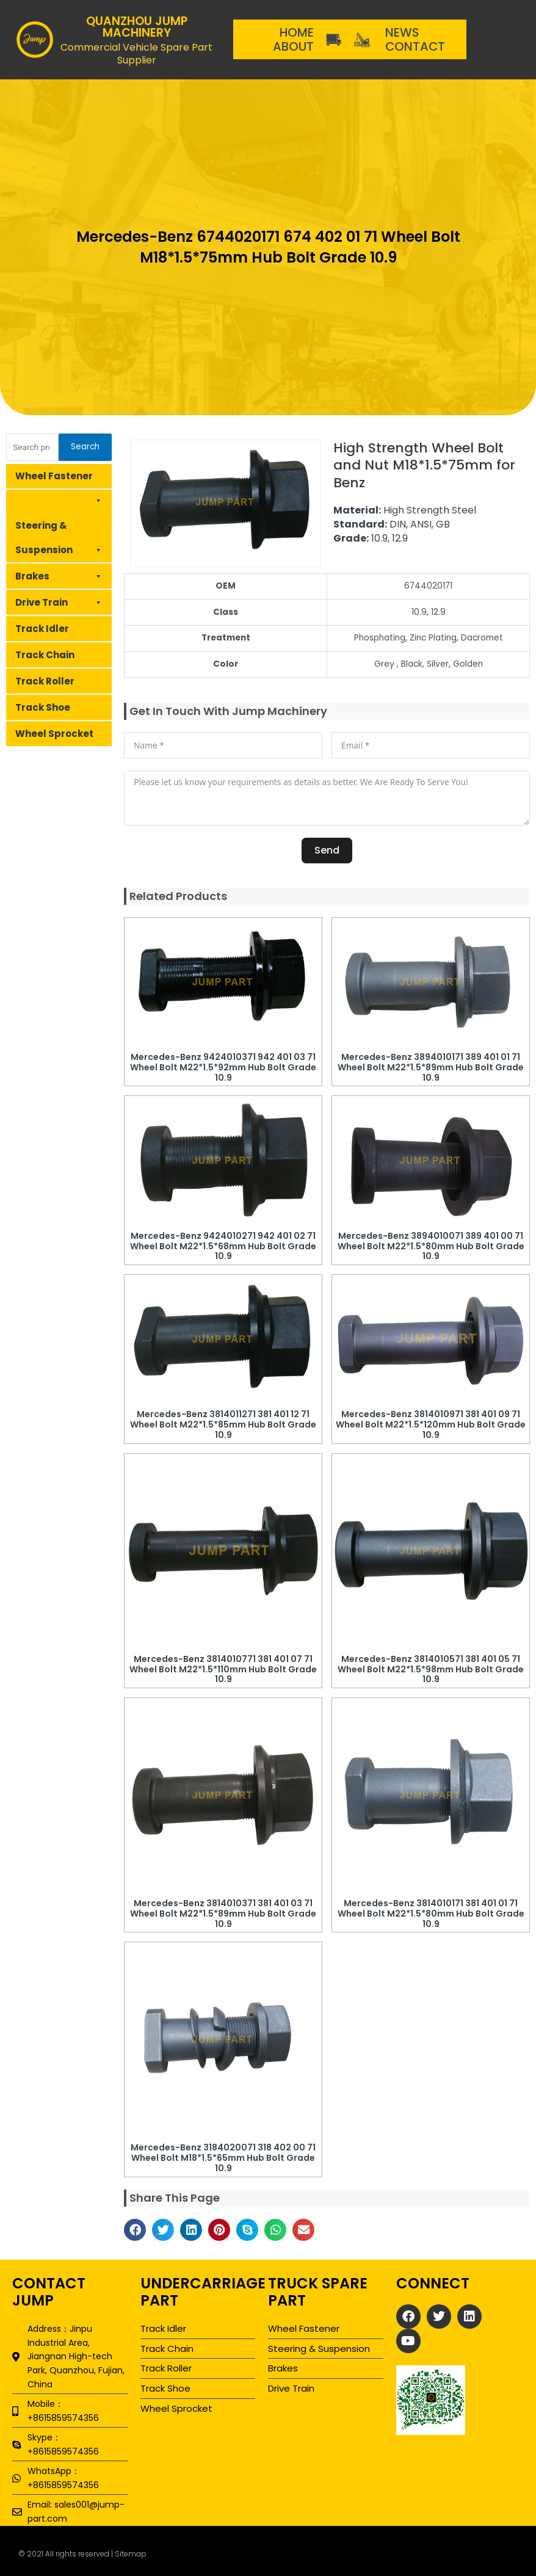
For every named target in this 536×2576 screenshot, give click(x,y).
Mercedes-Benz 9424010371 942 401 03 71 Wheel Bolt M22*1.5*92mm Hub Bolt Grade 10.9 (223, 1067)
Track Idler (42, 628)
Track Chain (44, 654)
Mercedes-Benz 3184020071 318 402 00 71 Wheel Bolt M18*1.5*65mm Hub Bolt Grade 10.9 (223, 2157)
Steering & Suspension (59, 540)
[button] (135, 2230)
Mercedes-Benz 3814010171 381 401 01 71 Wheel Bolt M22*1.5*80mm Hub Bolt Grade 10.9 (431, 1913)
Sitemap (131, 2554)
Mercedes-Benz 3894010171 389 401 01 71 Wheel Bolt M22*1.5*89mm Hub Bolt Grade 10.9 (431, 1067)
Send (326, 850)
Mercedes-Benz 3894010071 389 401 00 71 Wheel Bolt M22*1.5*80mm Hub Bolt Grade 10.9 (431, 1246)
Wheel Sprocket (54, 733)
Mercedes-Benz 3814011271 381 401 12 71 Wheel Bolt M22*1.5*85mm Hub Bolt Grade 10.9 (223, 1424)
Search (85, 446)
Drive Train (59, 602)
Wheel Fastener (59, 480)
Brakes (59, 576)
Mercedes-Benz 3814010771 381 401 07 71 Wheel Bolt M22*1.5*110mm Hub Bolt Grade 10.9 (223, 1669)
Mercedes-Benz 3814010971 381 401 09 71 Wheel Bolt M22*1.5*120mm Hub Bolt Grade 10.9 (431, 1424)
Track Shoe (42, 707)
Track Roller (44, 681)
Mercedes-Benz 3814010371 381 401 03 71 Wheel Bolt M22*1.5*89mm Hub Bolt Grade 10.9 (223, 1913)
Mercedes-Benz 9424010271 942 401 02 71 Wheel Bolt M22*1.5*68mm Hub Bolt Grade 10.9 (223, 1246)
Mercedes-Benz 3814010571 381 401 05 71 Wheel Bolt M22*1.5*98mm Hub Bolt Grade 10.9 (431, 1669)
